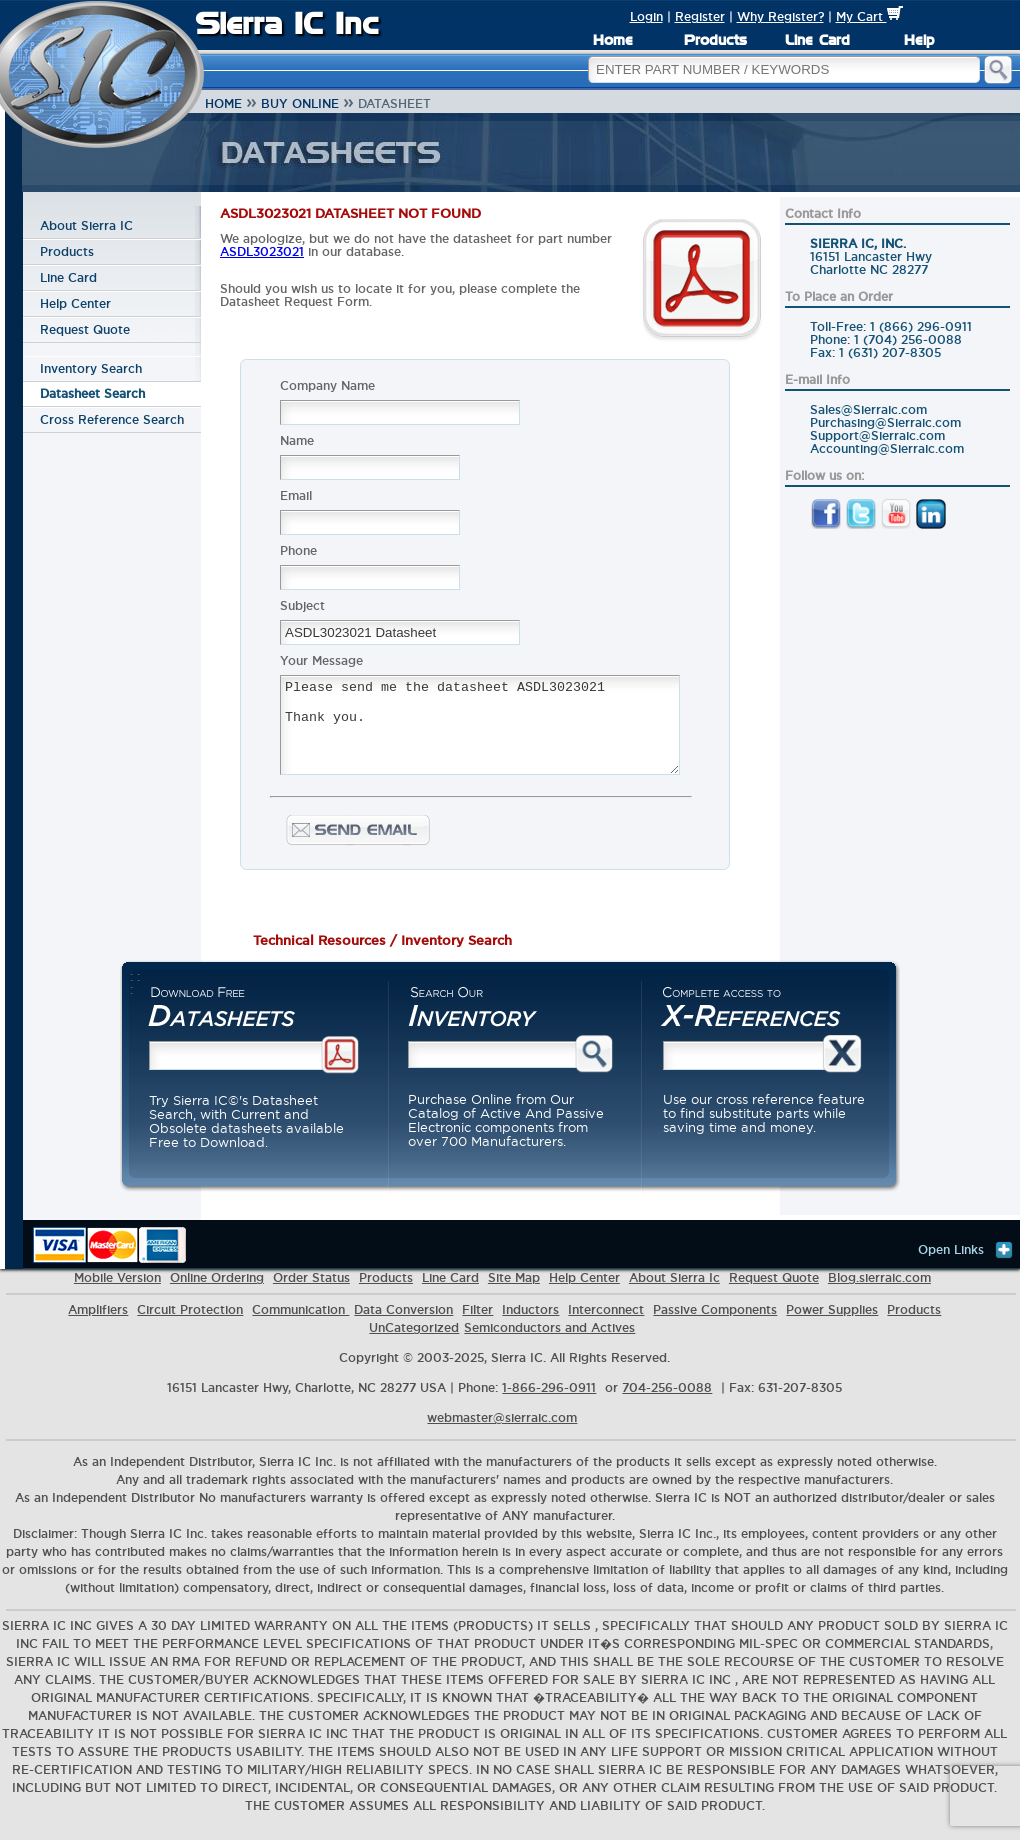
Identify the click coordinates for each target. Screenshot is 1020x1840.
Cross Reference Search (112, 419)
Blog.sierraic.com (879, 1290)
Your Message (321, 660)
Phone (298, 550)
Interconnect (606, 1322)
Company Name (327, 385)
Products (715, 40)
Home (613, 40)
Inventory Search (91, 368)
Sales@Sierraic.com (868, 409)
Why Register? (780, 16)
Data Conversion (403, 1322)
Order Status (311, 1290)
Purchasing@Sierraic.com (885, 422)
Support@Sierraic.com (877, 435)
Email (296, 495)
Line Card (817, 40)
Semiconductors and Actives (549, 1340)
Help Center (75, 303)
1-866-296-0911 (549, 1400)
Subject (302, 605)
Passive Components (715, 1322)
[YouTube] (896, 524)
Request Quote (85, 329)
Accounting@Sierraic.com (887, 448)
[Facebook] (826, 524)
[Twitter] (861, 524)
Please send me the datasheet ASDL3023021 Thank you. (480, 734)
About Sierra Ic (674, 1290)
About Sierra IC (86, 225)
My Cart (869, 16)
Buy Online (300, 103)
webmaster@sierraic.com (502, 1430)
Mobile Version (117, 1290)
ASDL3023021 (262, 251)
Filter (477, 1322)
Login (646, 16)
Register (700, 16)
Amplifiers (98, 1322)
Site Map (514, 1290)
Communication (300, 1322)
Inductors (530, 1322)
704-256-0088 (667, 1400)
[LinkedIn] (931, 524)
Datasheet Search (92, 393)
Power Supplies (832, 1322)
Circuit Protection (190, 1322)
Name (297, 440)
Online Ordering (217, 1290)
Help (919, 40)
